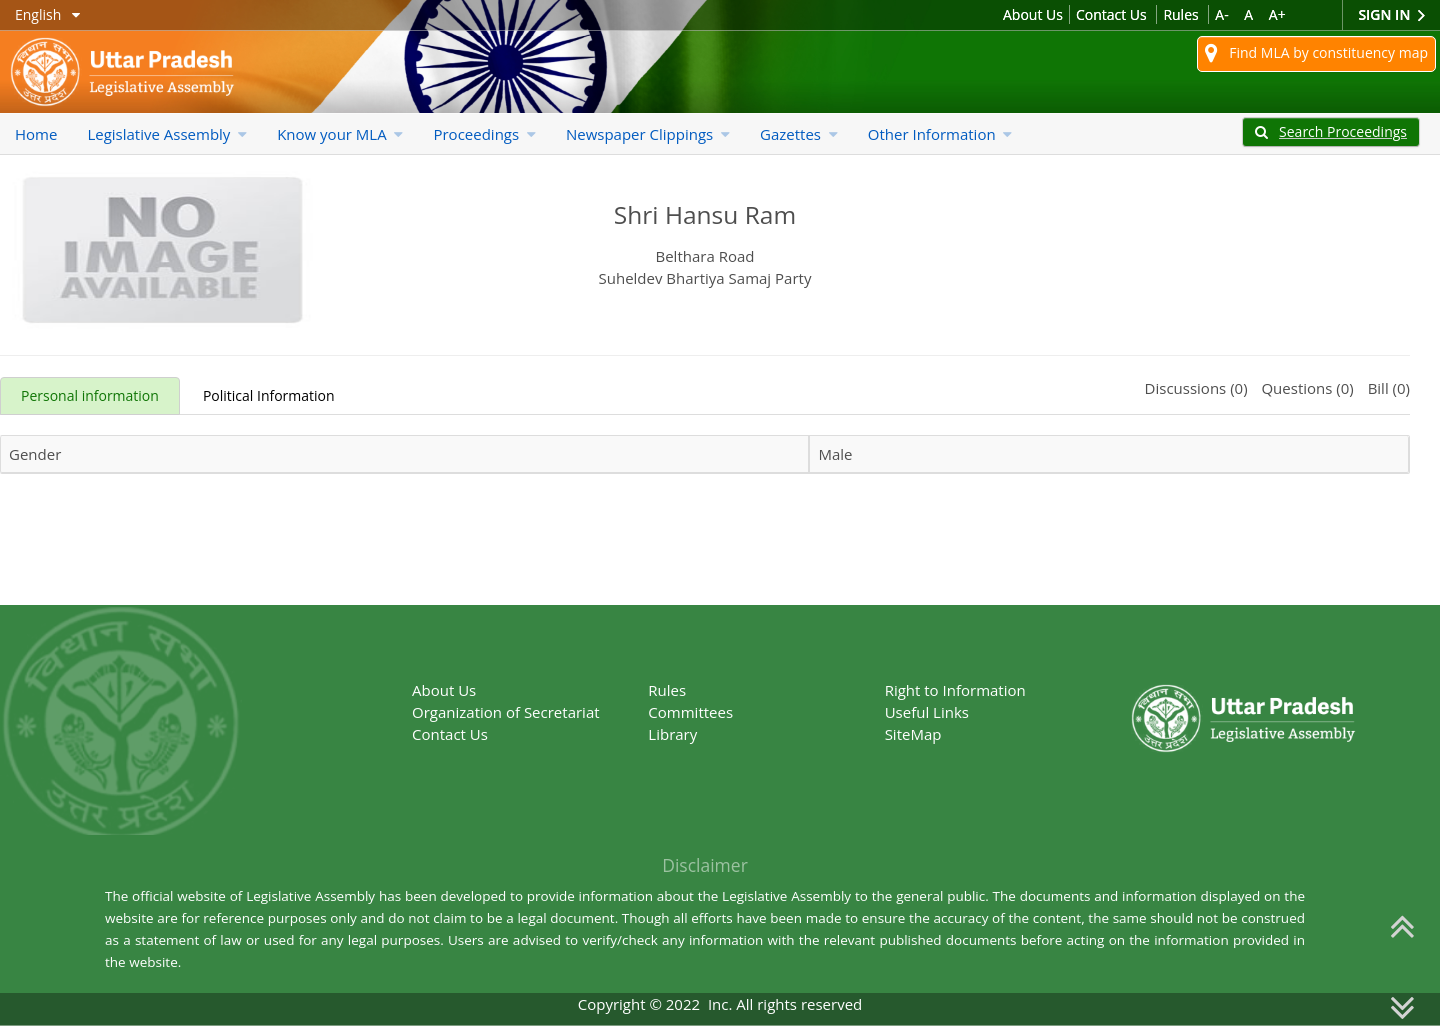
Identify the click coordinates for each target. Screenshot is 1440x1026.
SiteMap (913, 734)
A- (1221, 14)
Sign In (1391, 15)
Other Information (940, 134)
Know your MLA (340, 134)
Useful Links (927, 712)
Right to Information (955, 690)
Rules (1180, 14)
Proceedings (484, 134)
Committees (690, 712)
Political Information (269, 395)
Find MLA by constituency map (1316, 54)
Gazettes (799, 134)
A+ (1277, 14)
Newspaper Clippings (648, 134)
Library (672, 734)
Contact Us (1111, 14)
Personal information (90, 395)
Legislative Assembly (167, 134)
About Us (1033, 14)
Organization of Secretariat (506, 712)
